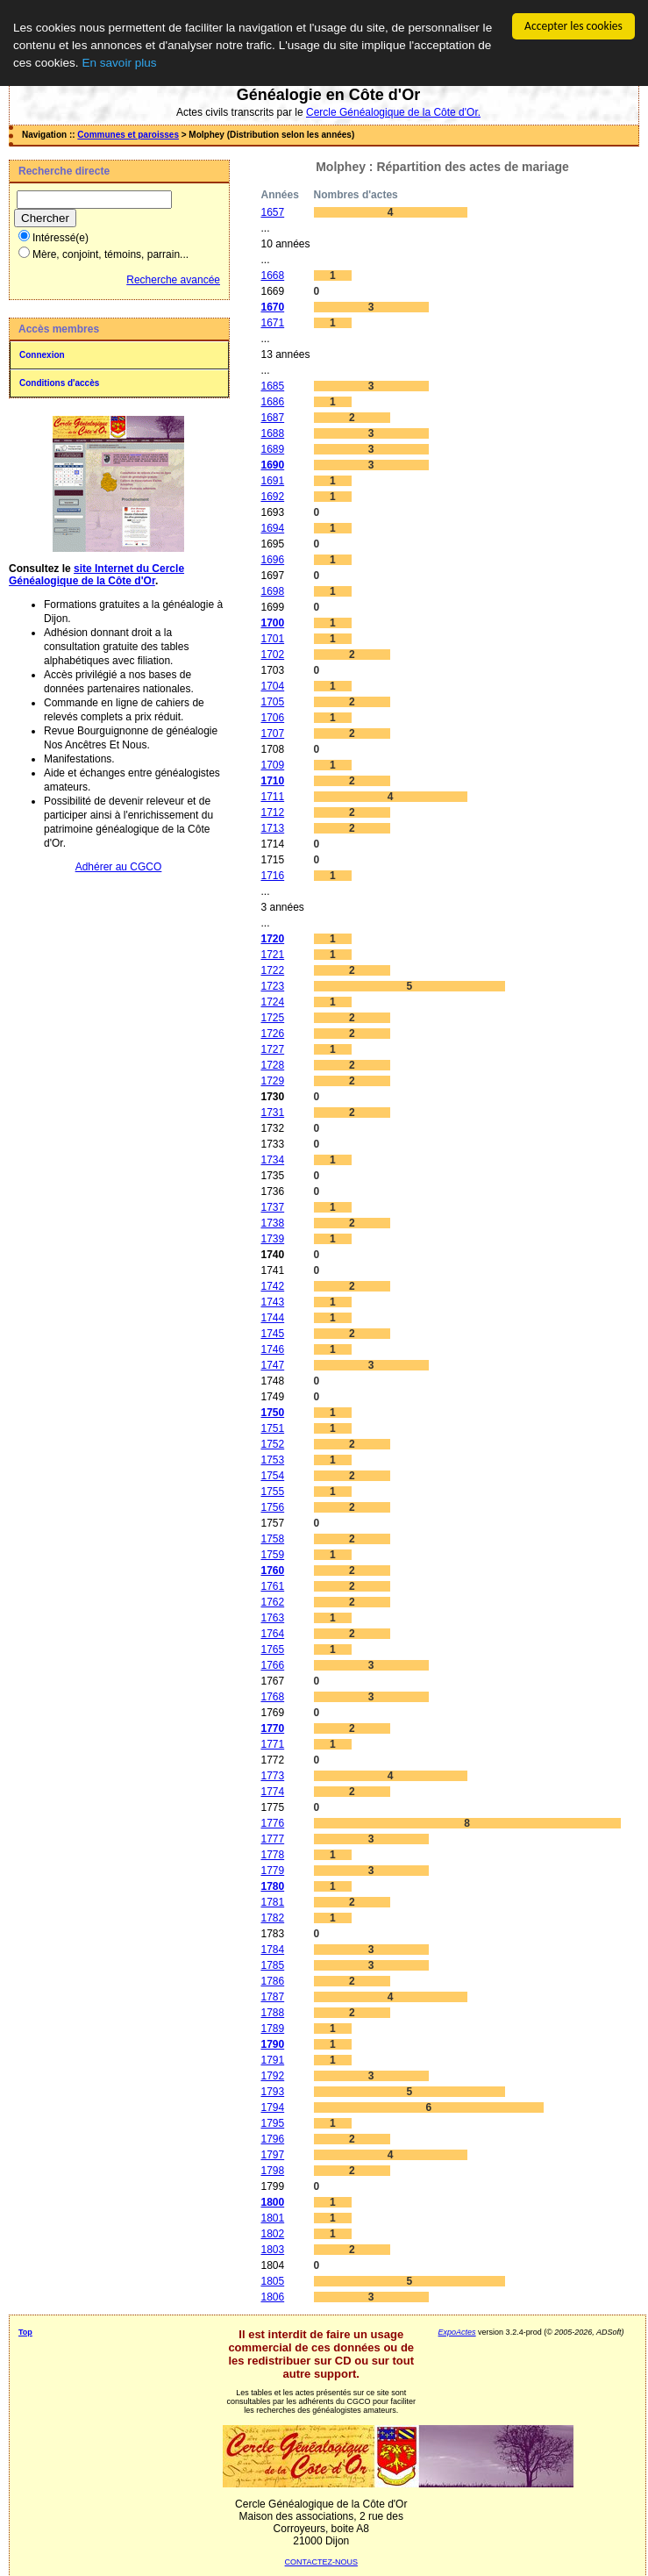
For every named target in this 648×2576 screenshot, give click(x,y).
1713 (272, 828)
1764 (272, 1634)
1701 (272, 639)
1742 (272, 1286)
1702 (272, 654)
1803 (272, 2249)
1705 (272, 702)
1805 (272, 2281)
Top (25, 2332)
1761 (272, 1586)
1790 (272, 2044)
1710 (272, 781)
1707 (272, 733)
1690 (272, 465)
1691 (272, 481)
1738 (272, 1223)
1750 (272, 1412)
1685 (272, 386)
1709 (272, 765)
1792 (272, 2076)
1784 (272, 1949)
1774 (272, 1791)
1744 (272, 1318)
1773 (272, 1776)
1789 (272, 2028)
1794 (272, 2107)
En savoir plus (119, 63)
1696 (272, 560)
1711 (272, 797)
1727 (272, 1049)
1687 (272, 417)
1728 (272, 1065)
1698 (272, 591)
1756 (272, 1507)
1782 (272, 1918)
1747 (272, 1365)
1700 (272, 623)
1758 (272, 1539)
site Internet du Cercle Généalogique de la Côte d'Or (96, 574)
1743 (272, 1302)
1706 (272, 718)
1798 (272, 2171)
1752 (272, 1444)
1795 (272, 2123)
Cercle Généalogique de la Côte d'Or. (393, 112)
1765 (272, 1649)
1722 (272, 970)
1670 (272, 307)
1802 (272, 2234)
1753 (272, 1460)
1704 (272, 686)
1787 (272, 1997)
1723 (272, 986)
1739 (272, 1239)
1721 (272, 954)
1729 (272, 1081)
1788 (272, 2013)
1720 (272, 939)
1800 (272, 2202)
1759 (272, 1555)
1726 (272, 1033)
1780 (272, 1886)
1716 (272, 875)
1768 (272, 1697)
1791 (272, 2060)
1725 (272, 1018)
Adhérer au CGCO (118, 867)
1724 (272, 1002)
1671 (272, 323)
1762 (272, 1602)
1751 (272, 1428)
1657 (272, 212)
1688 (272, 433)
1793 (272, 2092)
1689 (272, 449)
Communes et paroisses (128, 135)
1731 (272, 1112)
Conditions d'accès (59, 383)
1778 (272, 1855)
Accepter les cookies (573, 25)
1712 (272, 812)
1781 (272, 1902)
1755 (272, 1491)
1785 (272, 1965)
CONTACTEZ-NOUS (321, 2562)
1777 (272, 1839)
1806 (272, 2297)
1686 (272, 402)
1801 (272, 2218)
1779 (272, 1870)
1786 (272, 1981)
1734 (272, 1160)
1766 (272, 1665)
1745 (272, 1333)
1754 (272, 1476)
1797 (272, 2155)
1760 (272, 1570)
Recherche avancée (173, 280)
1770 (272, 1728)
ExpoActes (457, 2332)
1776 (272, 1823)
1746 (272, 1349)
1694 (272, 528)
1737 (272, 1207)
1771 (272, 1744)
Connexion (42, 355)
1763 (272, 1618)
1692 (272, 496)
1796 (272, 2139)
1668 (272, 275)
